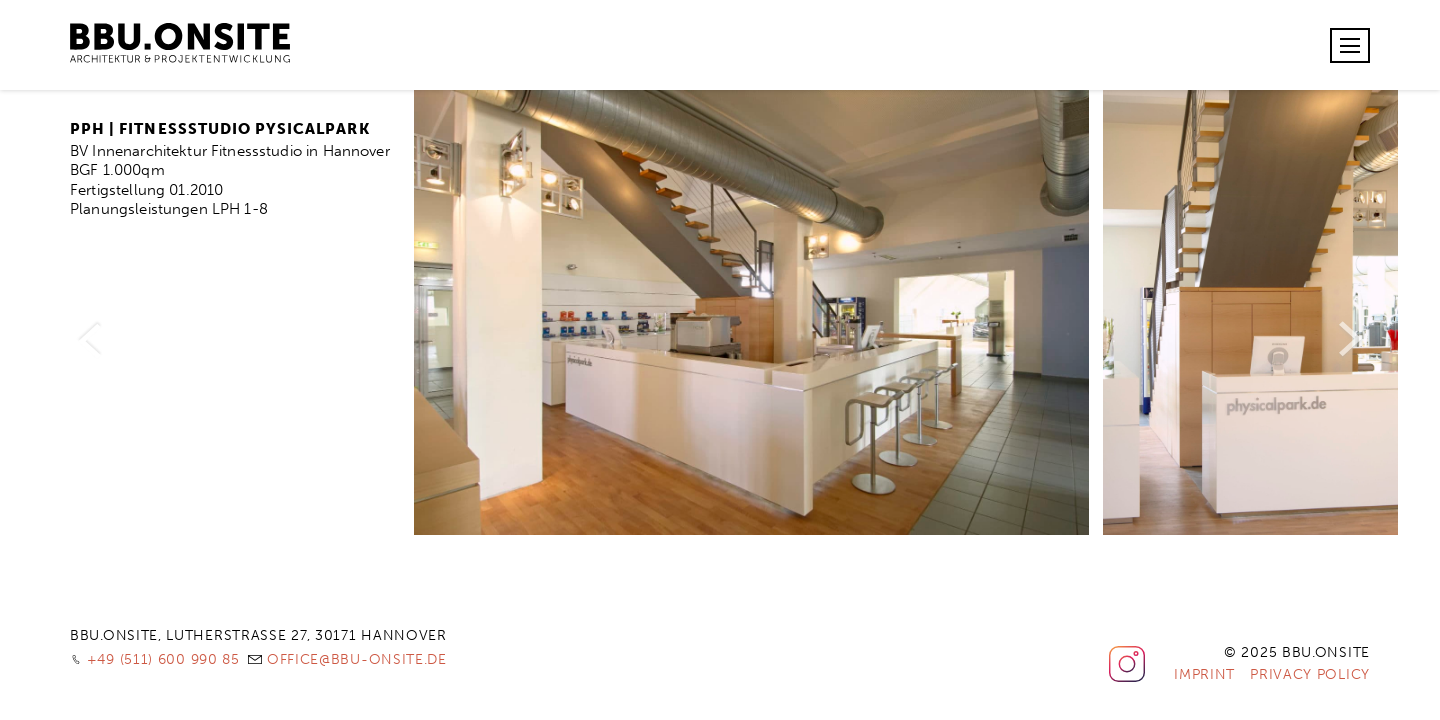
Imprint (1204, 674)
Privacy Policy (1310, 674)
